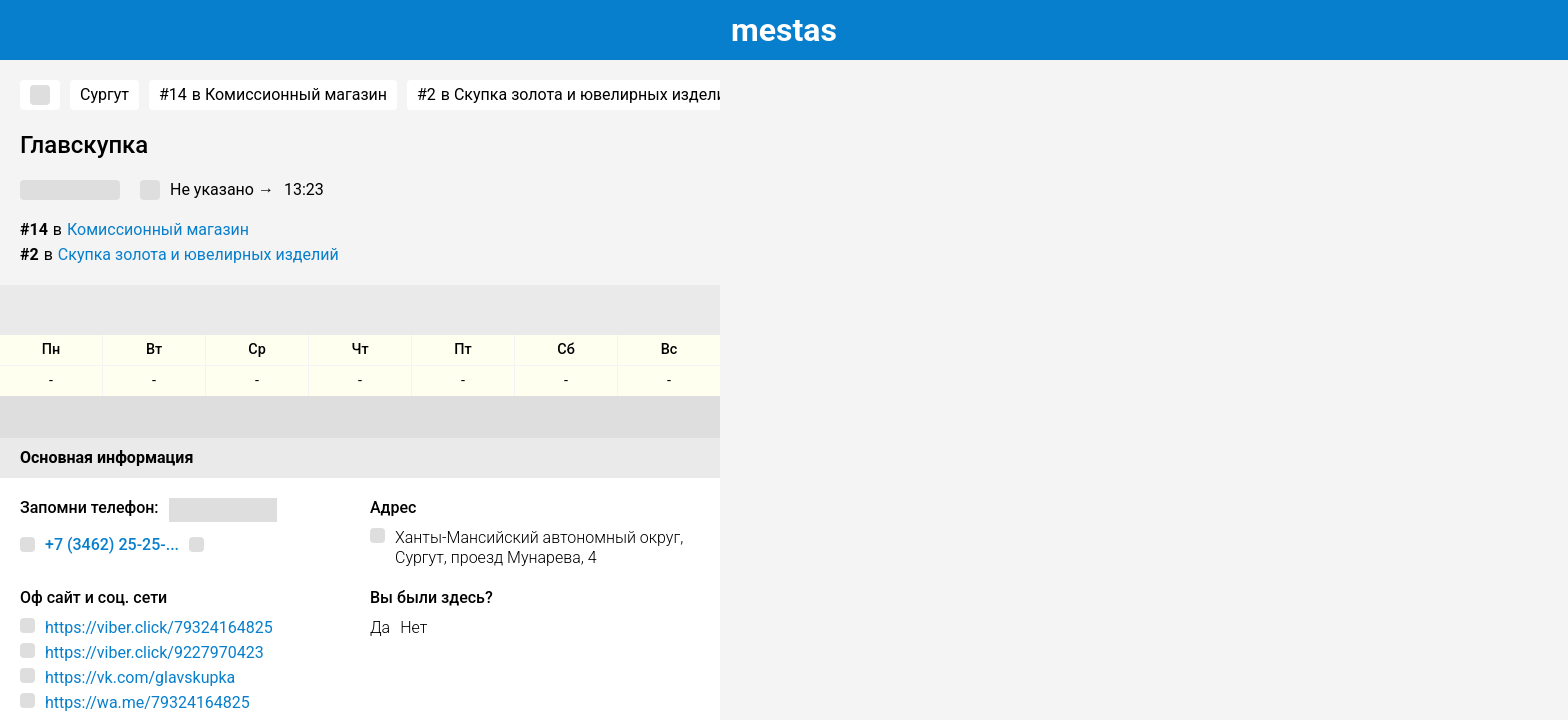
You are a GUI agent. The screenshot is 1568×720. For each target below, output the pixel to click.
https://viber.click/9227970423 (154, 652)
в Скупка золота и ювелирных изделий (576, 95)
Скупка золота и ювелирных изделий (198, 254)
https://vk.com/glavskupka (140, 677)
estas (784, 30)
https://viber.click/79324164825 (159, 627)
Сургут (104, 94)
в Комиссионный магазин (273, 95)
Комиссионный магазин (158, 229)
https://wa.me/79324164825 (147, 702)
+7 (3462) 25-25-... (112, 544)
